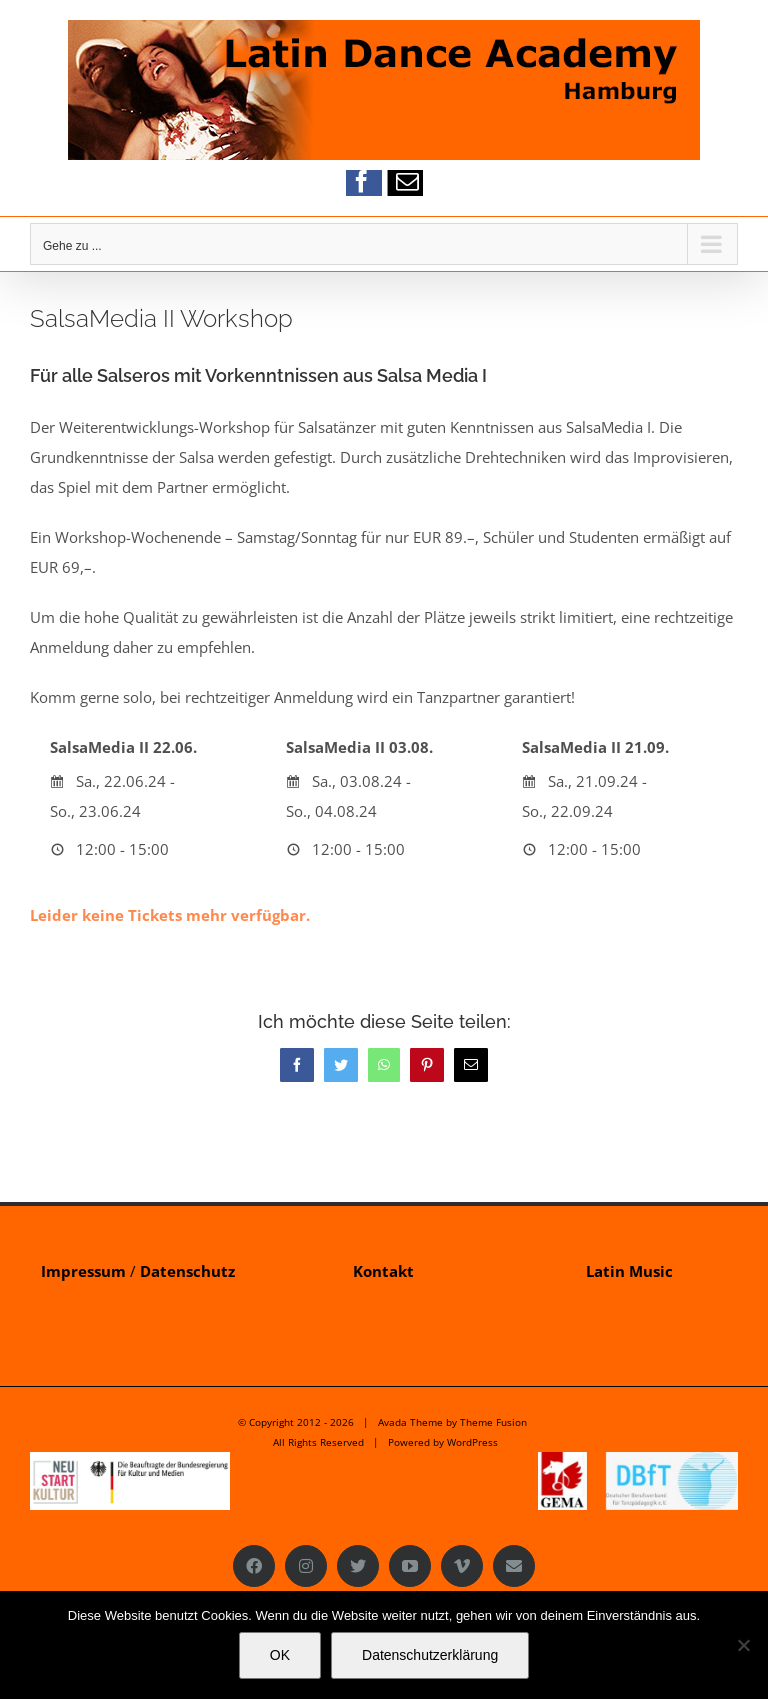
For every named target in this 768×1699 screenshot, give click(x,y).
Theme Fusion (493, 1422)
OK (280, 1655)
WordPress (472, 1442)
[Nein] (743, 1645)
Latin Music (629, 1271)
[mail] (407, 181)
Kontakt (383, 1271)
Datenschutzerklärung (430, 1655)
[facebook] (361, 181)
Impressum (83, 1271)
